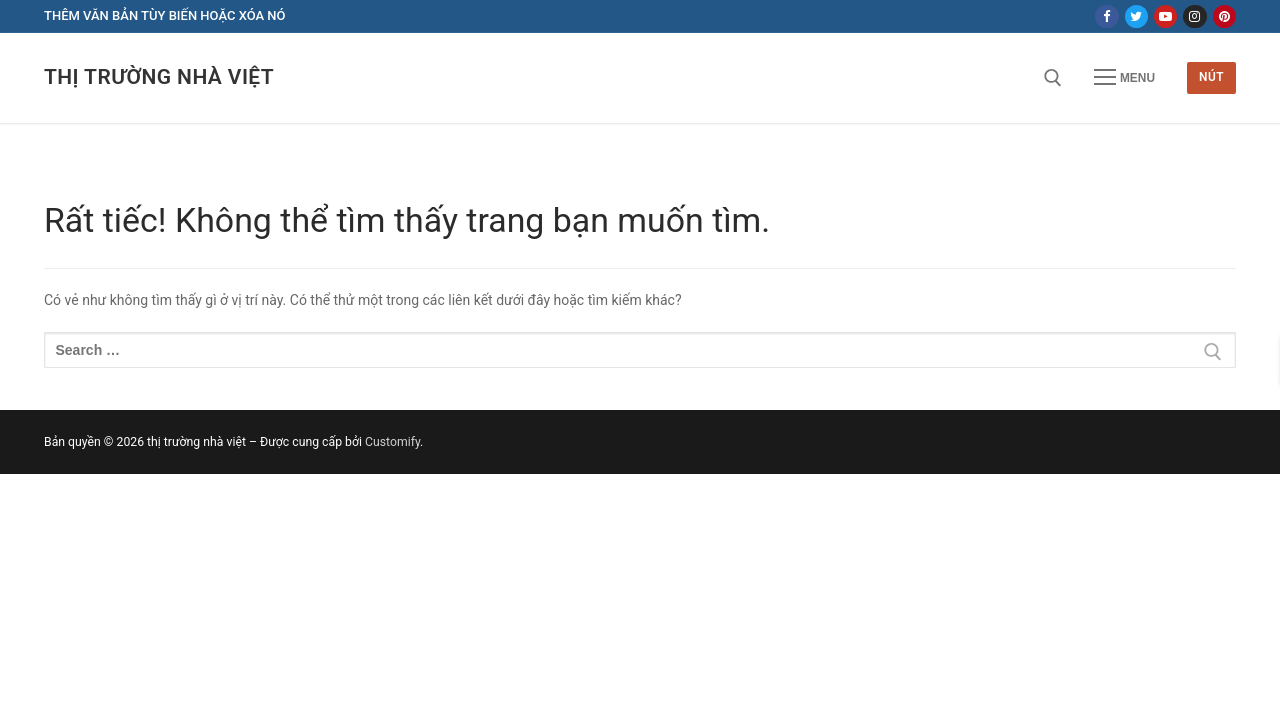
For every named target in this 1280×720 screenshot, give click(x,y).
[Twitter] (1136, 16)
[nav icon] (1124, 78)
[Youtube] (1165, 16)
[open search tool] (1053, 78)
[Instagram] (1194, 16)
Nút (1211, 77)
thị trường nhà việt (159, 77)
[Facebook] (1106, 16)
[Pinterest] (1224, 16)
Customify (392, 442)
